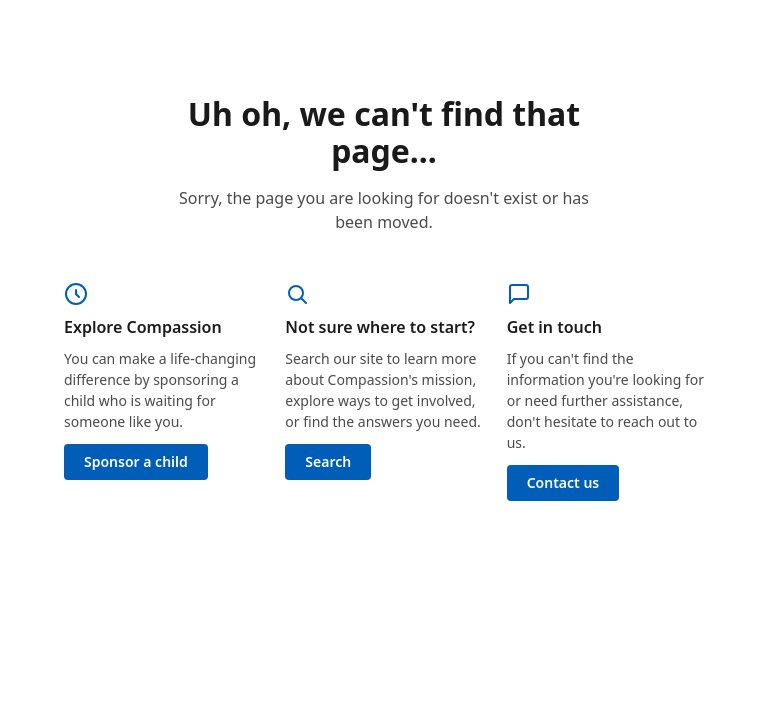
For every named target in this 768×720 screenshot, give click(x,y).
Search (328, 461)
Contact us (563, 482)
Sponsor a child (136, 461)
